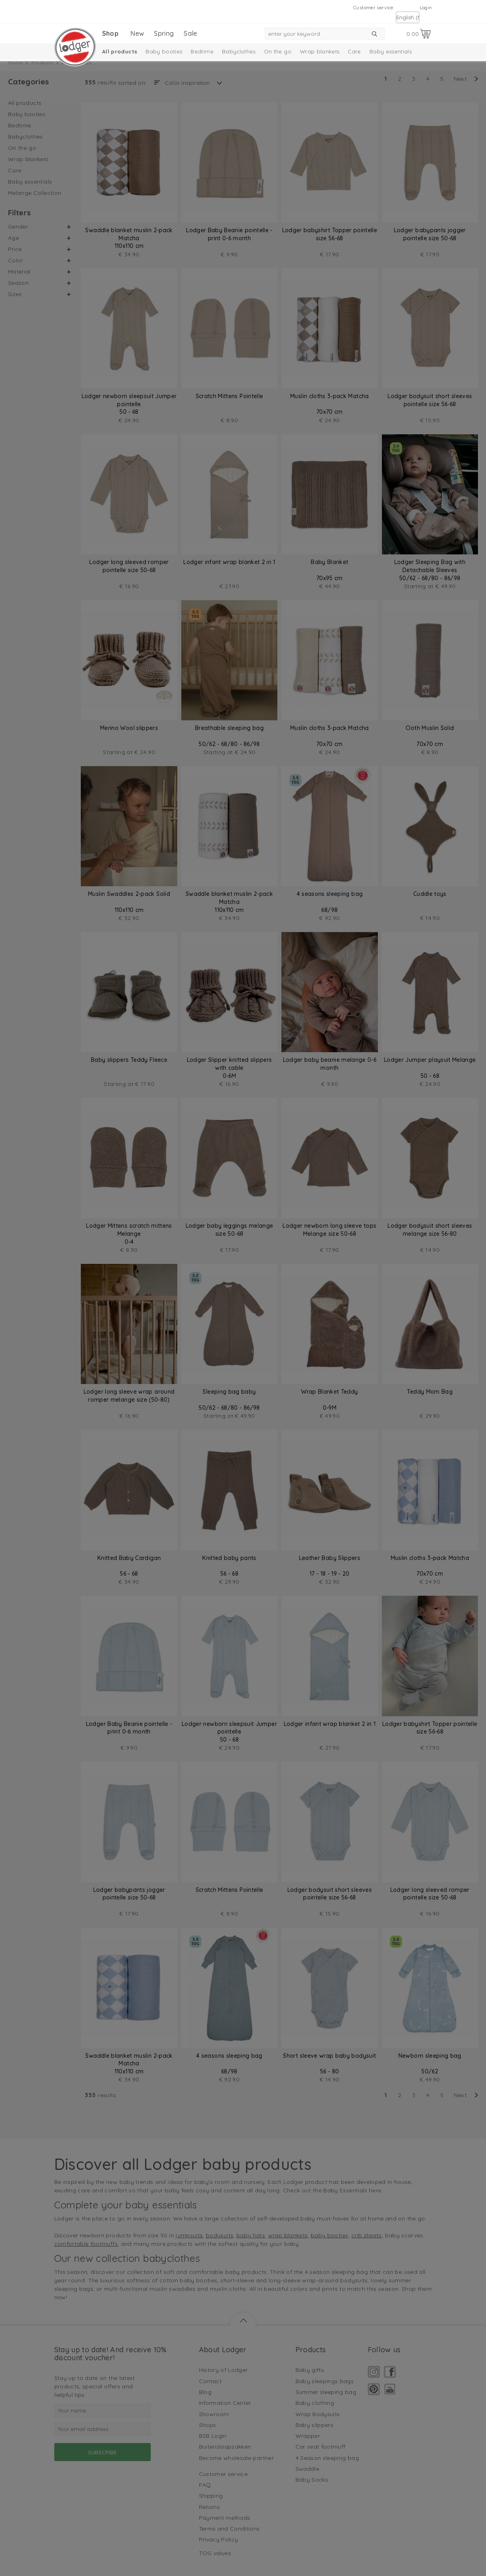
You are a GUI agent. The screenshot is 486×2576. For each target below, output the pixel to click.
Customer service (373, 7)
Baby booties (164, 51)
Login (426, 7)
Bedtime (202, 51)
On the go (277, 51)
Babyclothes (239, 51)
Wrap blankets (320, 51)
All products (119, 51)
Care (354, 51)
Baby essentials (390, 51)
